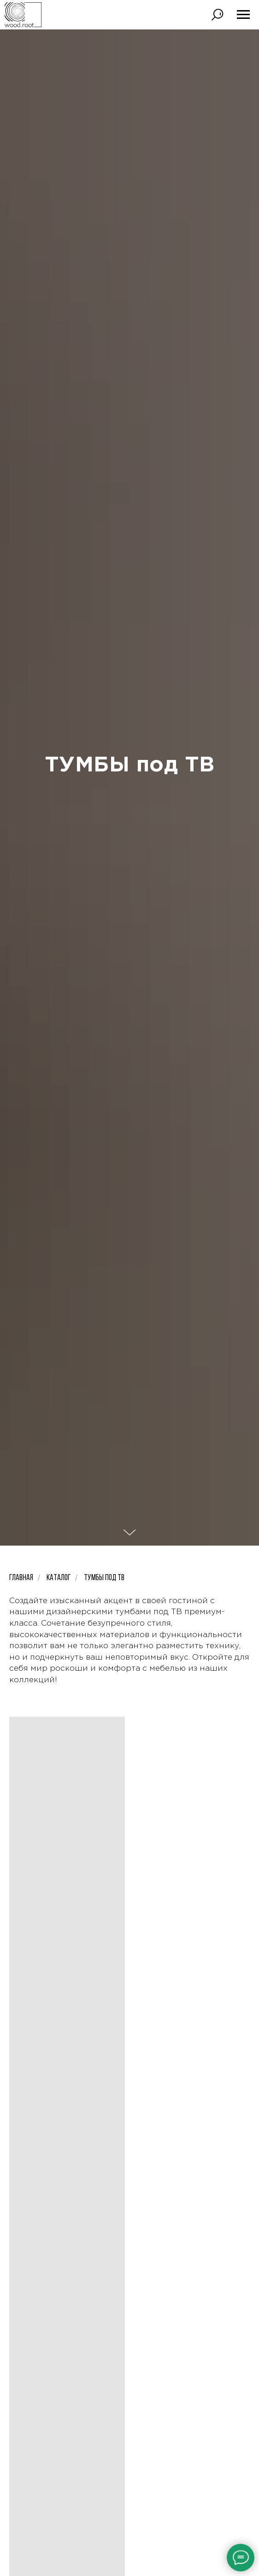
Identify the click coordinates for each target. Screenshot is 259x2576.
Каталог (59, 1578)
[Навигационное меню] (243, 14)
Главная (21, 1578)
